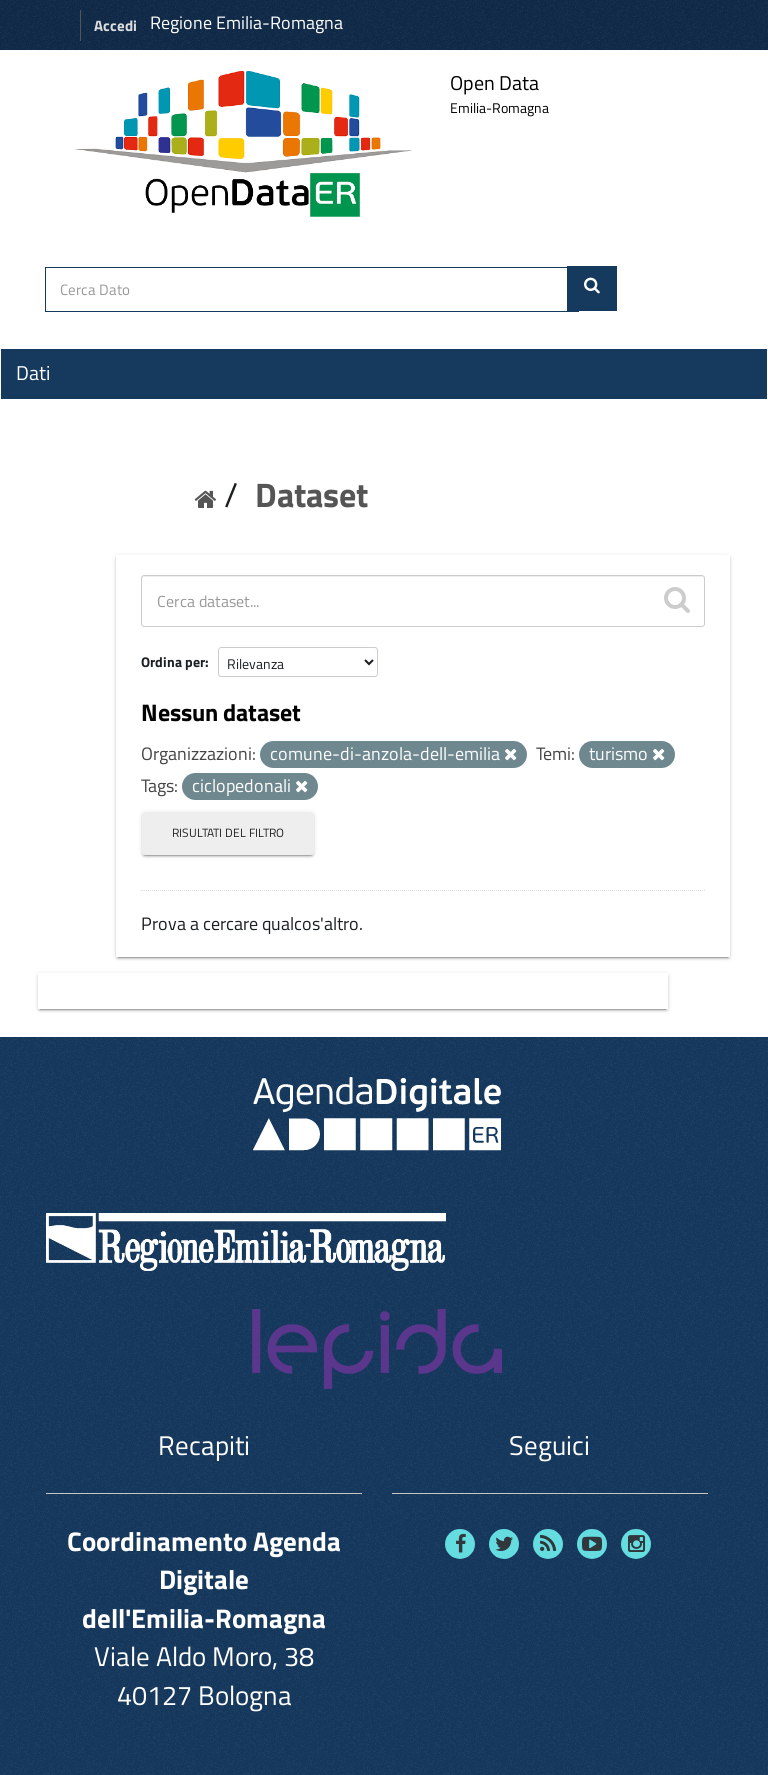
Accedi (115, 25)
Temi (36, 445)
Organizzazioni (77, 409)
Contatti (50, 521)
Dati (33, 373)
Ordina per (173, 661)
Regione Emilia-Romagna (246, 22)
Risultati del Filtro (228, 832)
